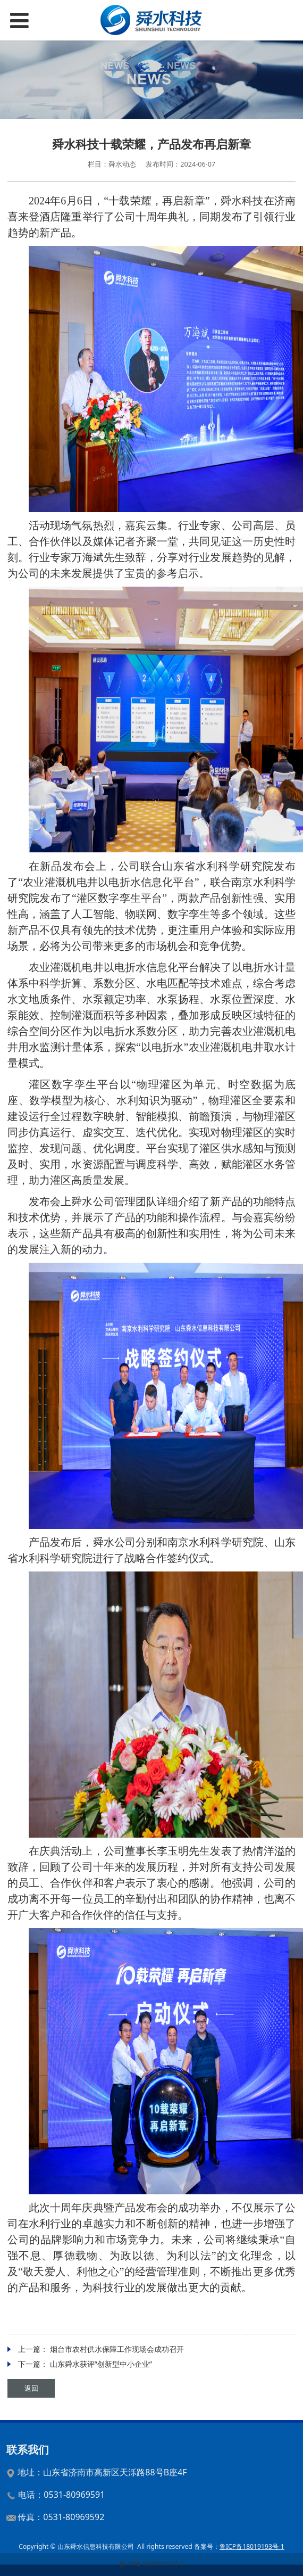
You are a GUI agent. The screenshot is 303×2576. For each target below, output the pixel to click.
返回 (31, 2388)
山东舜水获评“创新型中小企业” (101, 2364)
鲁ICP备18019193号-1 (151, 2564)
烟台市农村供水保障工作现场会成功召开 (117, 2349)
